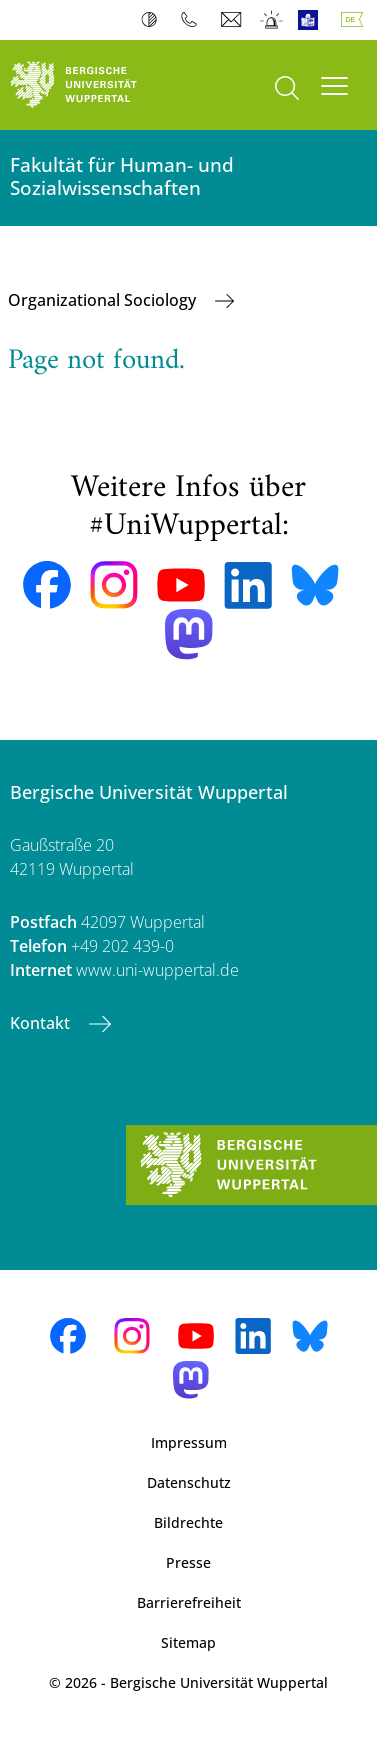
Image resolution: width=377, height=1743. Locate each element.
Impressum (189, 1442)
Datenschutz (189, 1482)
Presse (188, 1562)
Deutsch (356, 20)
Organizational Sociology (104, 300)
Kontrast (153, 20)
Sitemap (188, 1642)
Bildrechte (188, 1522)
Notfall (272, 20)
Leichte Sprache (312, 20)
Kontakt (42, 1023)
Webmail (233, 20)
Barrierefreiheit (189, 1602)
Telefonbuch (193, 20)
